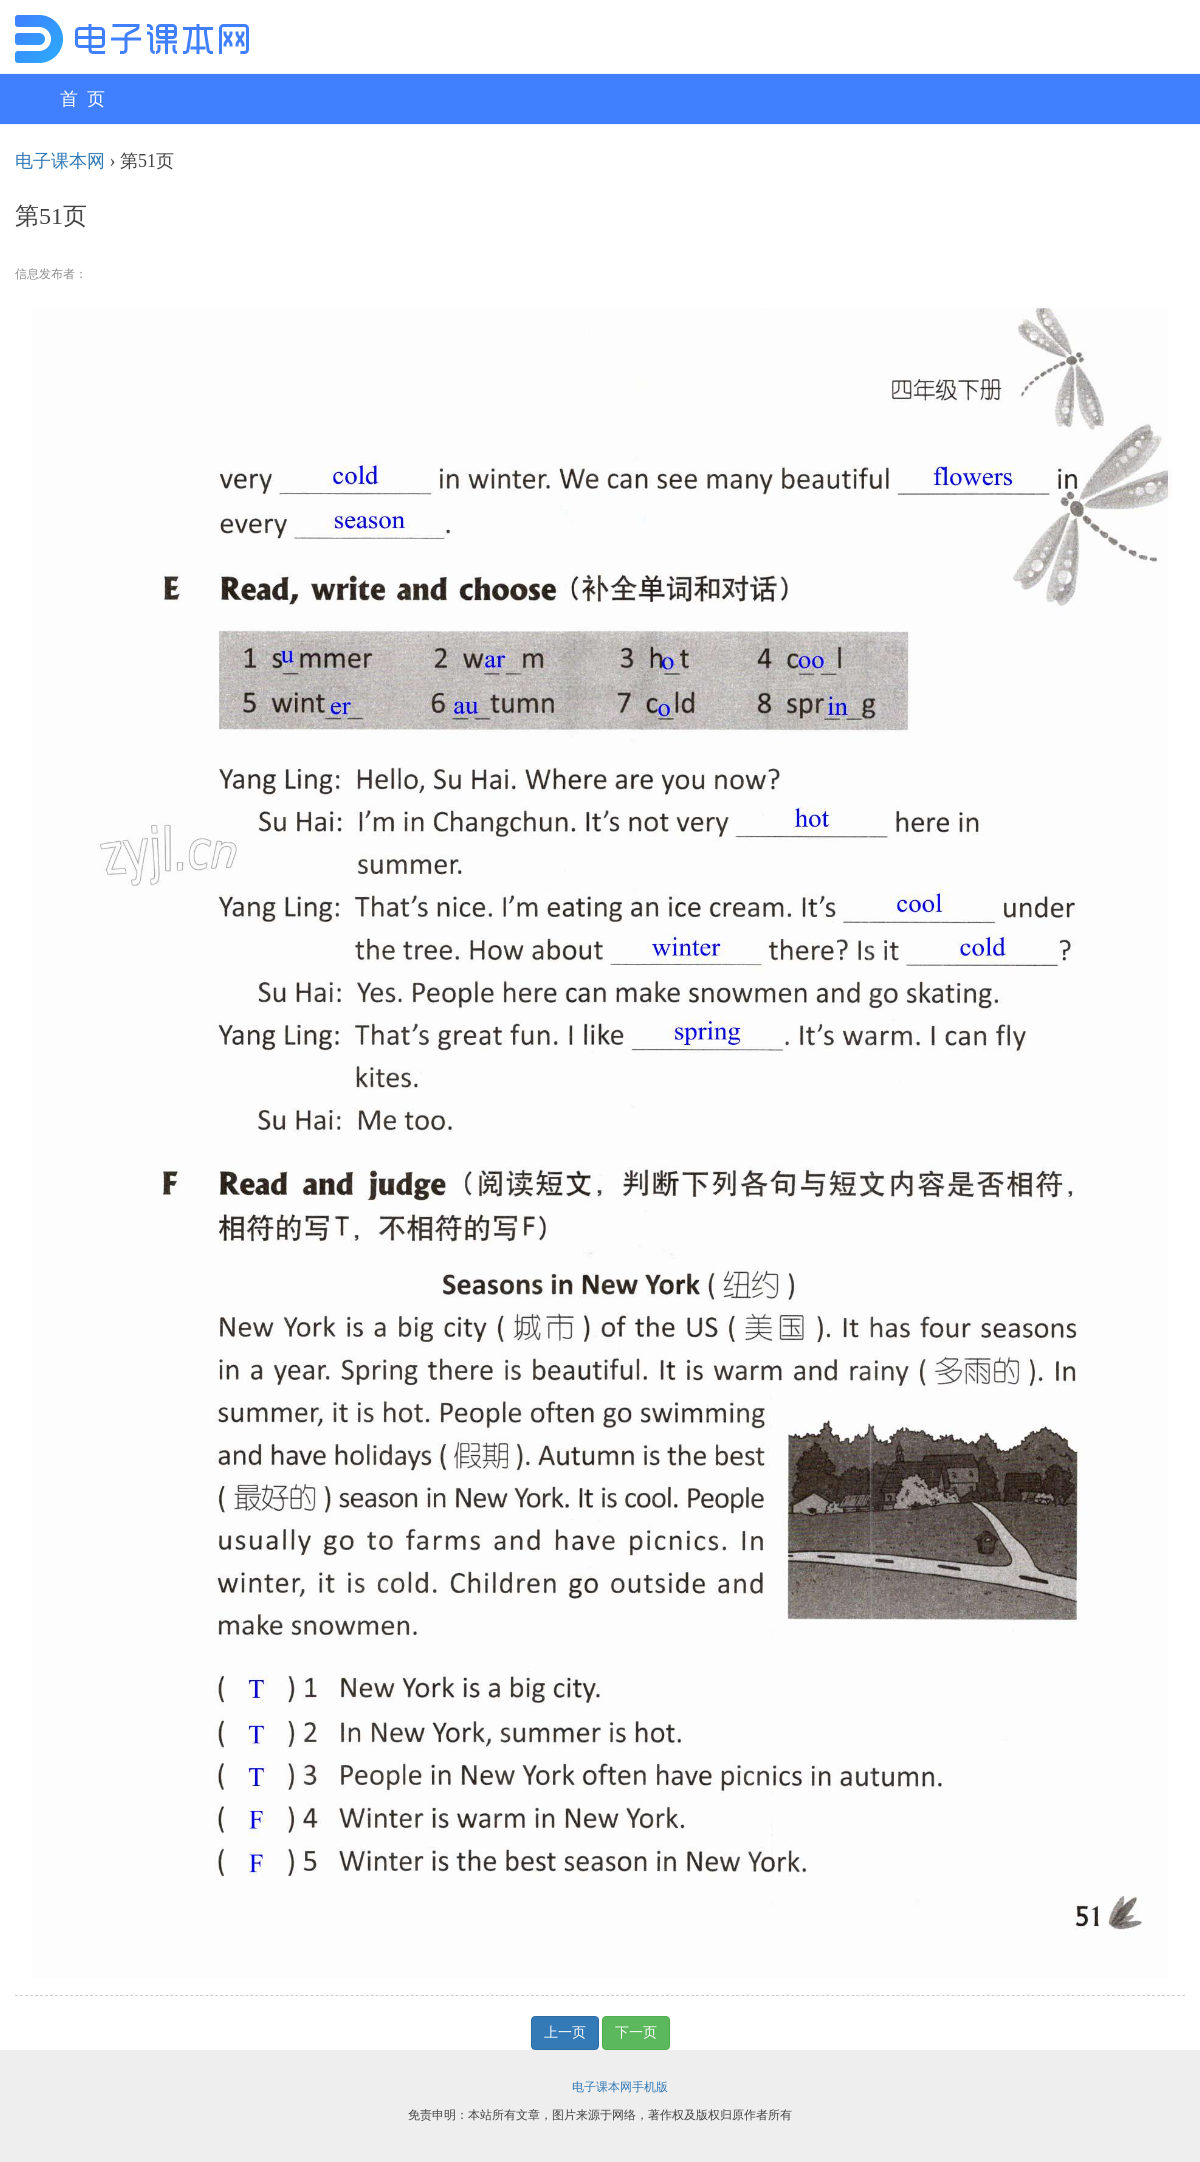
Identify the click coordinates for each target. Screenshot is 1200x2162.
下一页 (636, 2032)
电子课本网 (60, 161)
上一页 (565, 2032)
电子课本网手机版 (620, 2087)
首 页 (82, 99)
